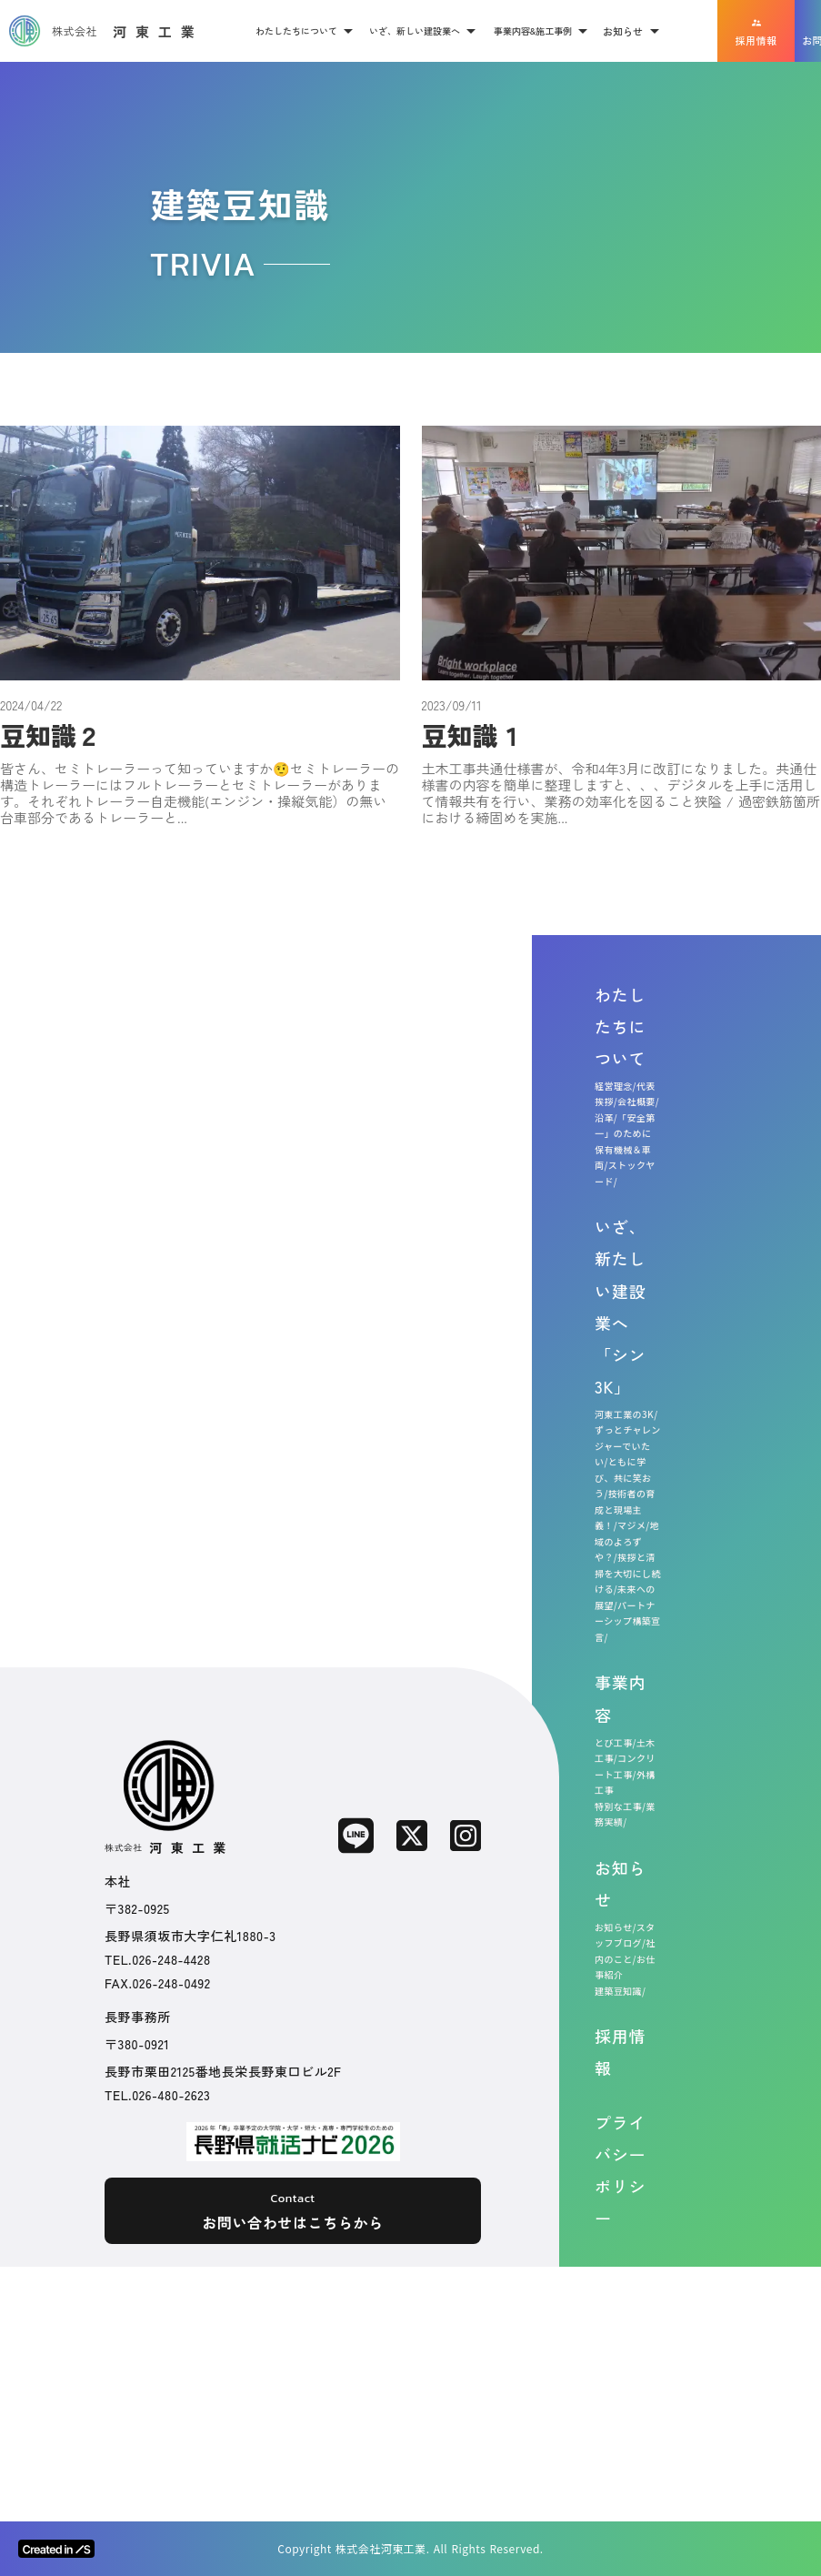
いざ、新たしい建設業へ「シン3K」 (620, 1305)
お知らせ (620, 1883)
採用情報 (620, 2051)
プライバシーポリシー (620, 2169)
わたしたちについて (620, 1026)
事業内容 (620, 1698)
